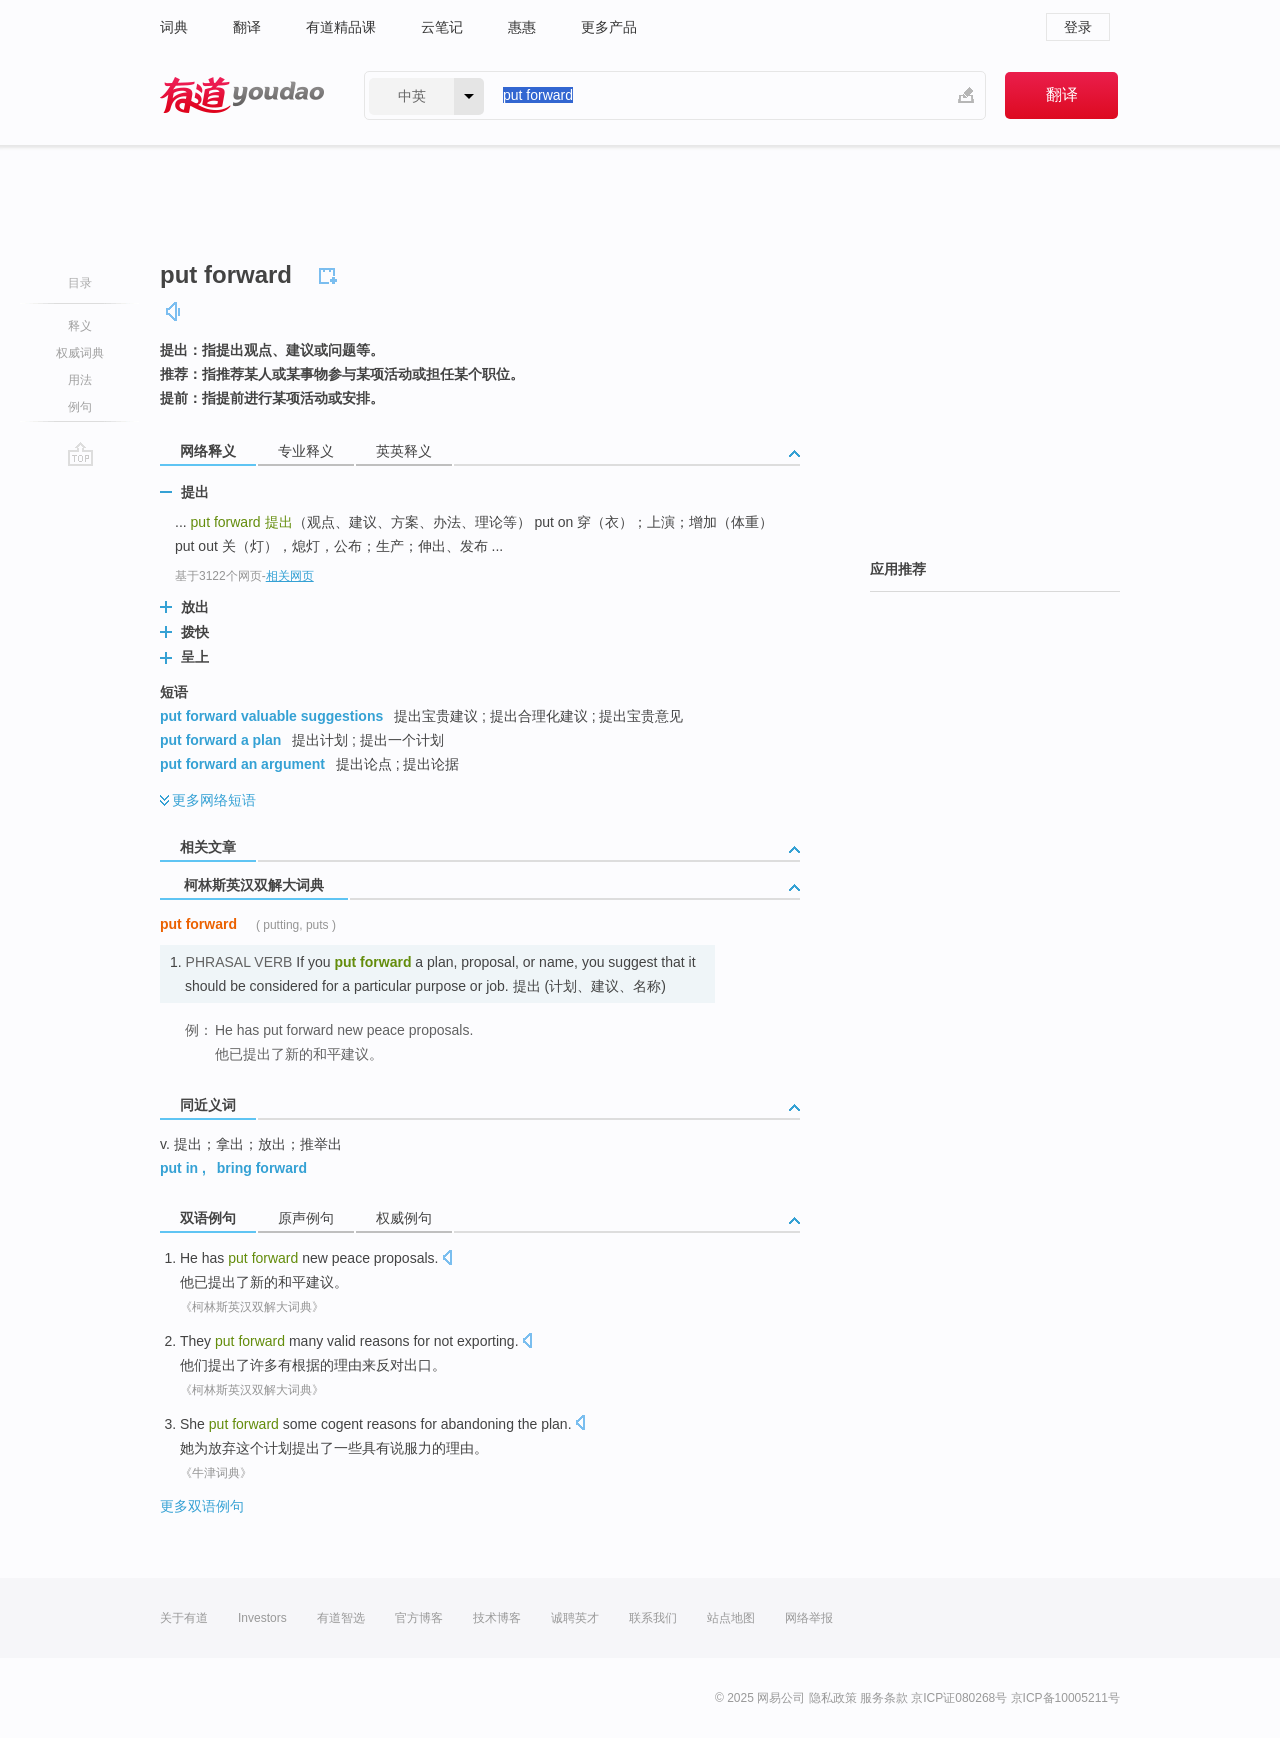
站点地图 (731, 1618)
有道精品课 (341, 27)
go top (80, 454)
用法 (80, 380)
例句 (80, 407)
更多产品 (609, 27)
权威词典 (80, 353)
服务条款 (884, 1698)
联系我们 (653, 1618)
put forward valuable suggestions (271, 716)
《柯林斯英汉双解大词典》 (252, 1307)
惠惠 (522, 27)
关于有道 (184, 1618)
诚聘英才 (575, 1618)
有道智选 (341, 1618)
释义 (80, 326)
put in (179, 1168)
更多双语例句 (202, 1506)
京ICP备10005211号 (1065, 1698)
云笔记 (442, 27)
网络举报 (809, 1618)
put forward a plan (220, 740)
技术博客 (497, 1618)
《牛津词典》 (216, 1473)
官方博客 (419, 1618)
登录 (1078, 27)
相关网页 (290, 576)
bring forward (262, 1168)
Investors (262, 1618)
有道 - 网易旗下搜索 (242, 95)
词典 (174, 27)
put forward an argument (242, 764)
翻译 (247, 27)
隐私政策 (833, 1698)
